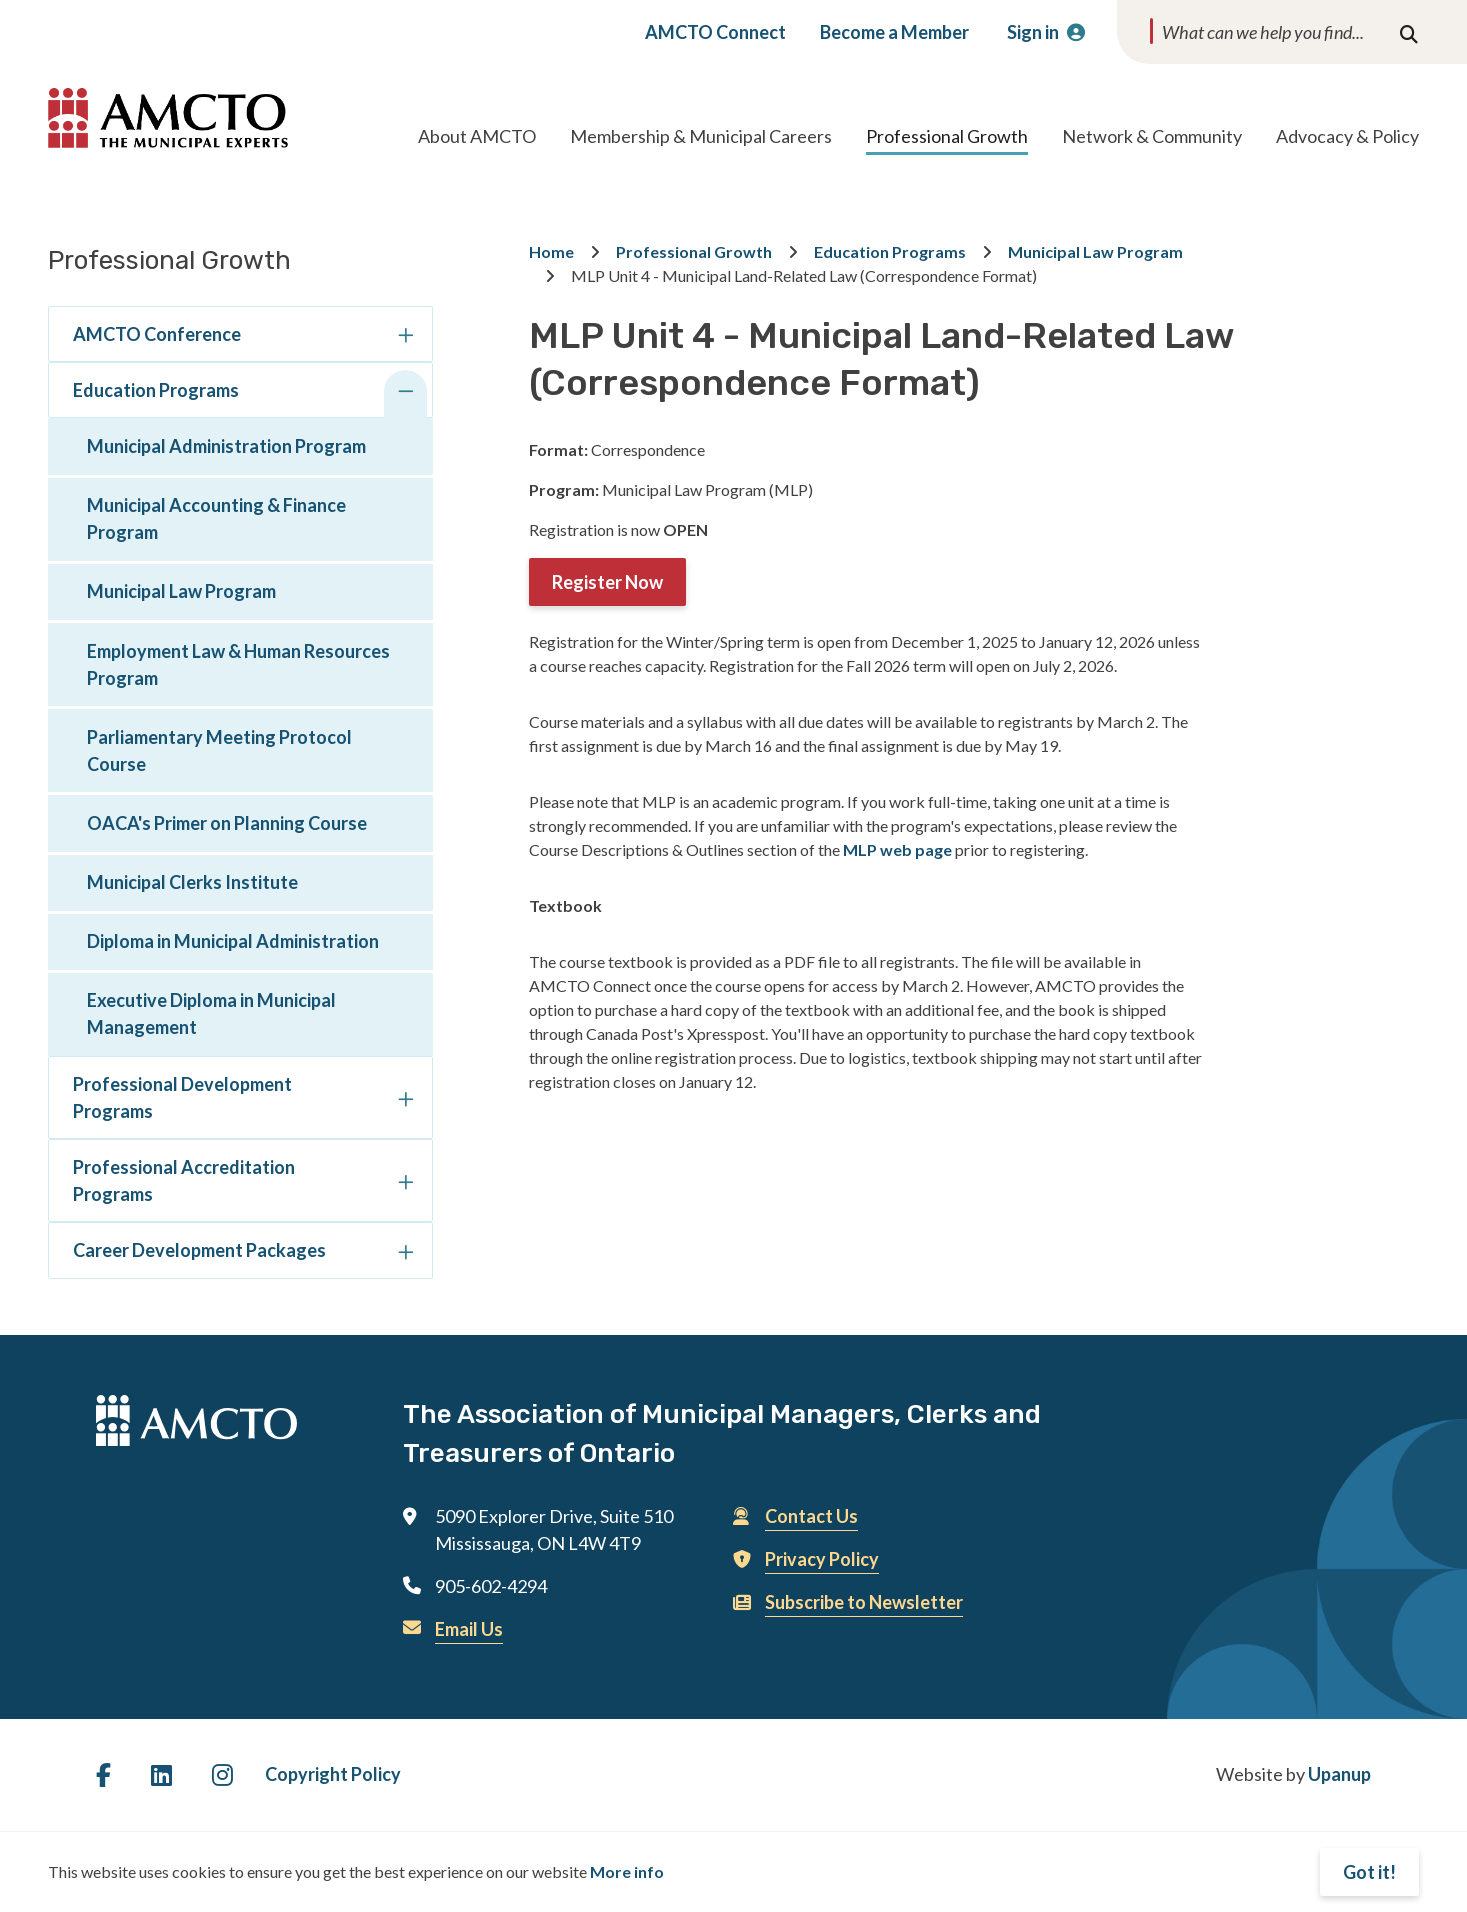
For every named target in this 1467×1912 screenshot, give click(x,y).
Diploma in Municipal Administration (233, 941)
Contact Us (811, 1516)
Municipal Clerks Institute (192, 882)
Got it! (1369, 1872)
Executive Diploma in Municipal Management (211, 1013)
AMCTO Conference (157, 334)
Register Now (607, 582)
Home (551, 251)
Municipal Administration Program (226, 446)
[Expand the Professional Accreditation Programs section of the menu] (405, 1184)
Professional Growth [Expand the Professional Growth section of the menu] (947, 136)
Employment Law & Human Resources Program (238, 664)
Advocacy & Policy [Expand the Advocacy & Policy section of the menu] (1347, 136)
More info (627, 1871)
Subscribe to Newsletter (864, 1602)
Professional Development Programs (182, 1097)
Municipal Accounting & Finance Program (216, 518)
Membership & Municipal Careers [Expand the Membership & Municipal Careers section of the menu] (701, 136)
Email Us (469, 1629)
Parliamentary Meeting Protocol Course (219, 750)
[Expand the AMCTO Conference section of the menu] (405, 338)
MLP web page (897, 849)
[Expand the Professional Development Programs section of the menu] (405, 1101)
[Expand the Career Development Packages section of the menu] (405, 1254)
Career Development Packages (199, 1250)
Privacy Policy (822, 1559)
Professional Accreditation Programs (184, 1180)
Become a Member (894, 32)
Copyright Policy (333, 1774)
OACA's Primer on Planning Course (227, 823)
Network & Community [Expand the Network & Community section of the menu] (1152, 136)
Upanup (1339, 1774)
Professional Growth (694, 251)
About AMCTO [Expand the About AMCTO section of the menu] (477, 136)
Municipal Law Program (181, 591)
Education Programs (156, 390)
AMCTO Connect (715, 32)
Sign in (1033, 32)
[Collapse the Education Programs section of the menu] (405, 394)
